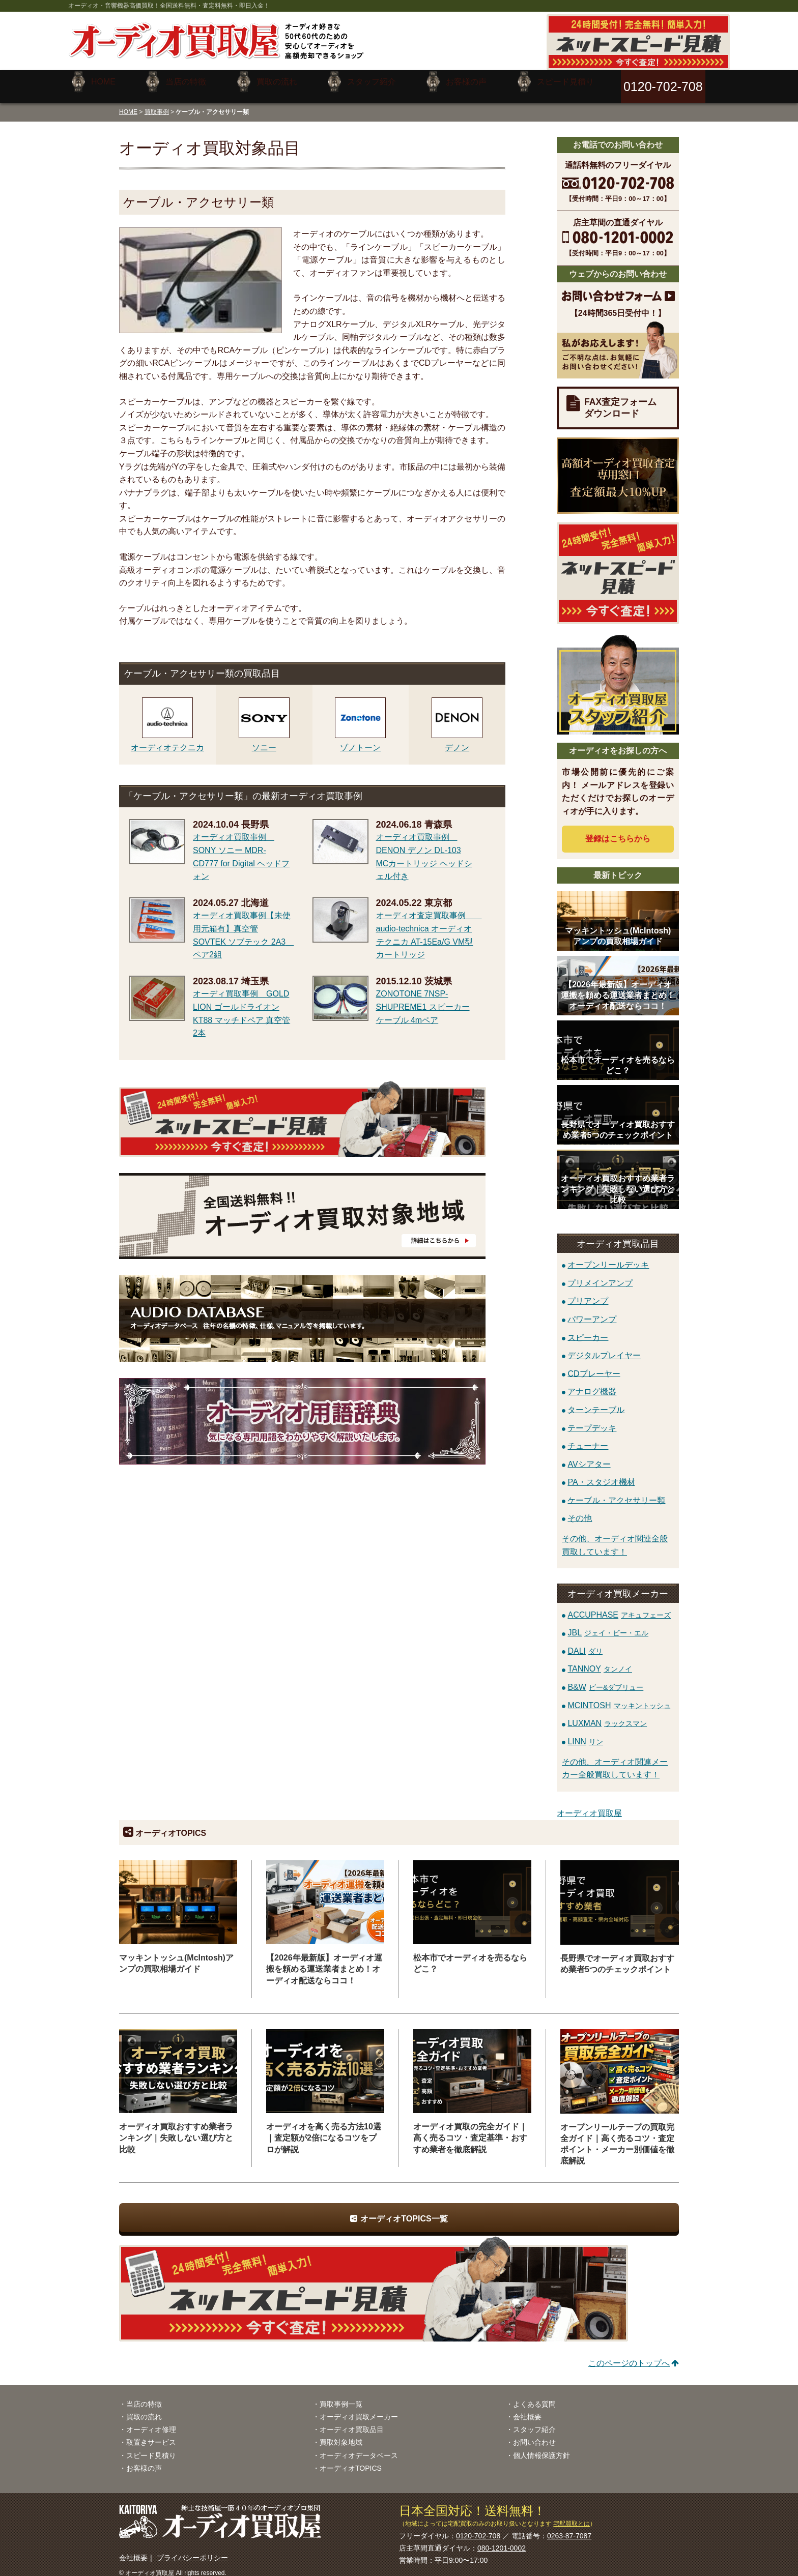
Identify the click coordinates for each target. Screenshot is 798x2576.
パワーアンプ (591, 1311)
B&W (605, 1679)
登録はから (617, 831)
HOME (128, 103)
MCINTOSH (618, 1697)
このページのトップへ (629, 2355)
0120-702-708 (478, 2528)
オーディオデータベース (359, 2447)
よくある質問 (534, 2396)
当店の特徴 (144, 2396)
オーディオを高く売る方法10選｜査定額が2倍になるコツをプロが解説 (323, 2130)
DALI (585, 1643)
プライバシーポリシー (192, 2550)
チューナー (587, 1437)
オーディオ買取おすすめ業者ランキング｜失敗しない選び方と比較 (176, 2130)
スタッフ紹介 (534, 2422)
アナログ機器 (591, 1384)
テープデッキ (591, 1420)
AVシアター (588, 1456)
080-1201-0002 (501, 2540)
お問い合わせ (534, 2435)
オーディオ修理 (151, 2422)
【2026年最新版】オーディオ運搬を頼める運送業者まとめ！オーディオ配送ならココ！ (324, 1961)
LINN (585, 1734)
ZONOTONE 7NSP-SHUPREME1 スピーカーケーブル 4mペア (423, 999)
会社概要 (527, 2409)
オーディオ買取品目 (352, 2422)
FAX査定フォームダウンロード (620, 400)
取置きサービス (151, 2435)
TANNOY (599, 1661)
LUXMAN (607, 1715)
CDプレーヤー (593, 1365)
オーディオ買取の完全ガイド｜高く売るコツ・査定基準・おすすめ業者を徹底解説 (470, 2130)
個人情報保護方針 (541, 2447)
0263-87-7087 (569, 2528)
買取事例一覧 (341, 2396)
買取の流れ (144, 2409)
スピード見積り (151, 2447)
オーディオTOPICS (351, 2460)
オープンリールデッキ (608, 1257)
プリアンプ (587, 1293)
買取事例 (157, 103)
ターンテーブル (595, 1401)
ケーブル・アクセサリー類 (616, 1492)
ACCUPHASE (619, 1606)
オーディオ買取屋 (589, 1805)
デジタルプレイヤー (604, 1347)
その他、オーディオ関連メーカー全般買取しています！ (615, 1761)
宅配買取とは (571, 2515)
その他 (579, 1510)
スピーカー (587, 1329)
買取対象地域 (341, 2435)
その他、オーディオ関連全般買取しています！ (615, 1537)
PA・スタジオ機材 (601, 1474)
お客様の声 (144, 2460)
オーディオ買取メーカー (359, 2409)
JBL (607, 1625)
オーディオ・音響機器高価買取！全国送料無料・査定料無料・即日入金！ (169, 5)
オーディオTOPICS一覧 (403, 2211)
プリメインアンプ (600, 1275)
